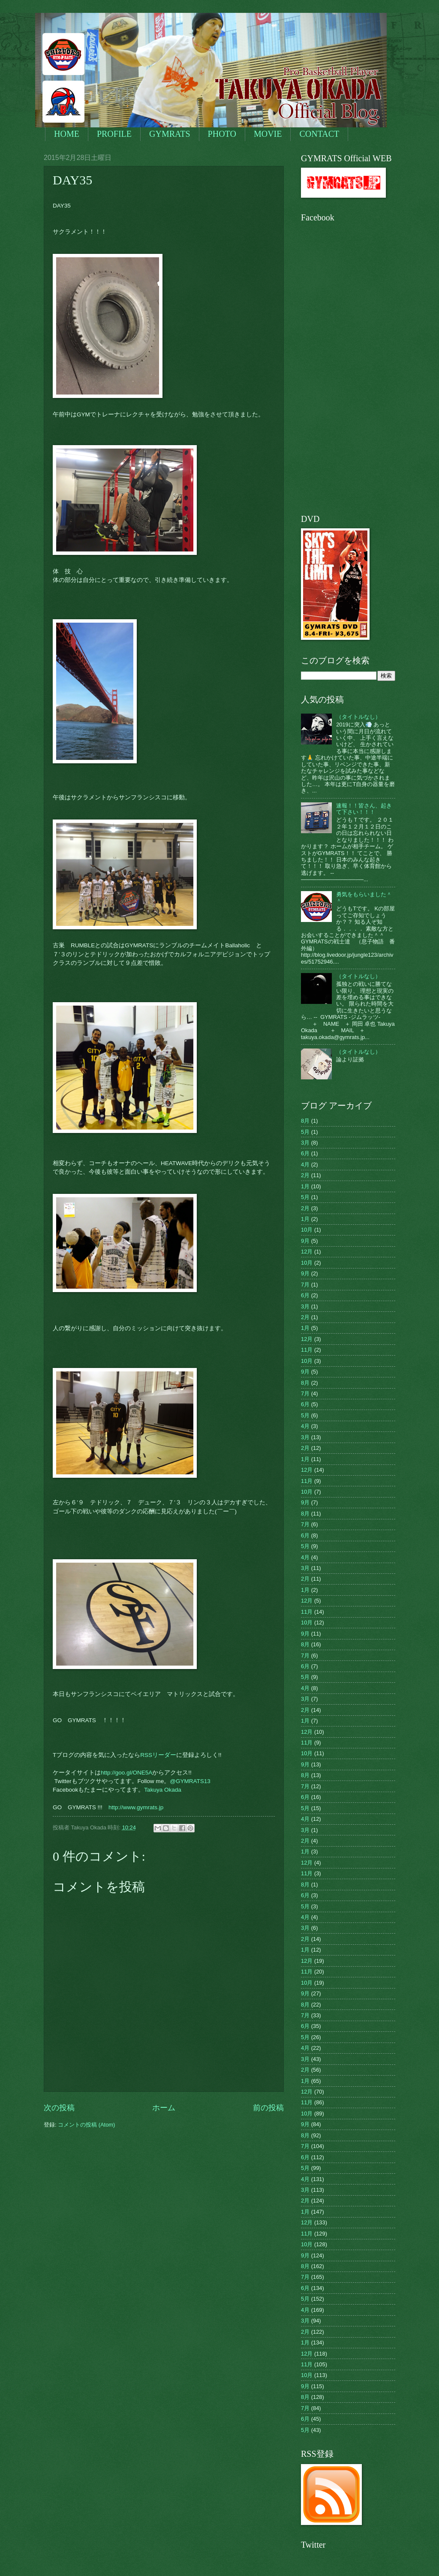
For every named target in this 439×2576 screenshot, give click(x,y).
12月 (307, 1251)
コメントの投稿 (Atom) (86, 2124)
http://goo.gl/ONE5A (126, 1772)
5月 (305, 1132)
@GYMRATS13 (190, 1781)
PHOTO (222, 134)
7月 (305, 1284)
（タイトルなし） (358, 717)
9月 (305, 1241)
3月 (305, 1142)
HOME (66, 134)
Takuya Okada (162, 1790)
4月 (305, 1164)
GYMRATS (169, 134)
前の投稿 (268, 2107)
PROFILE (114, 134)
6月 (305, 1153)
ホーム (163, 2107)
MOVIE (268, 134)
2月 (305, 1175)
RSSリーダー (158, 1755)
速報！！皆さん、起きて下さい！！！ (364, 808)
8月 (305, 1121)
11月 (307, 1350)
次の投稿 (59, 2107)
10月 (307, 1229)
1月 (305, 1186)
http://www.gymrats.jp (135, 1807)
